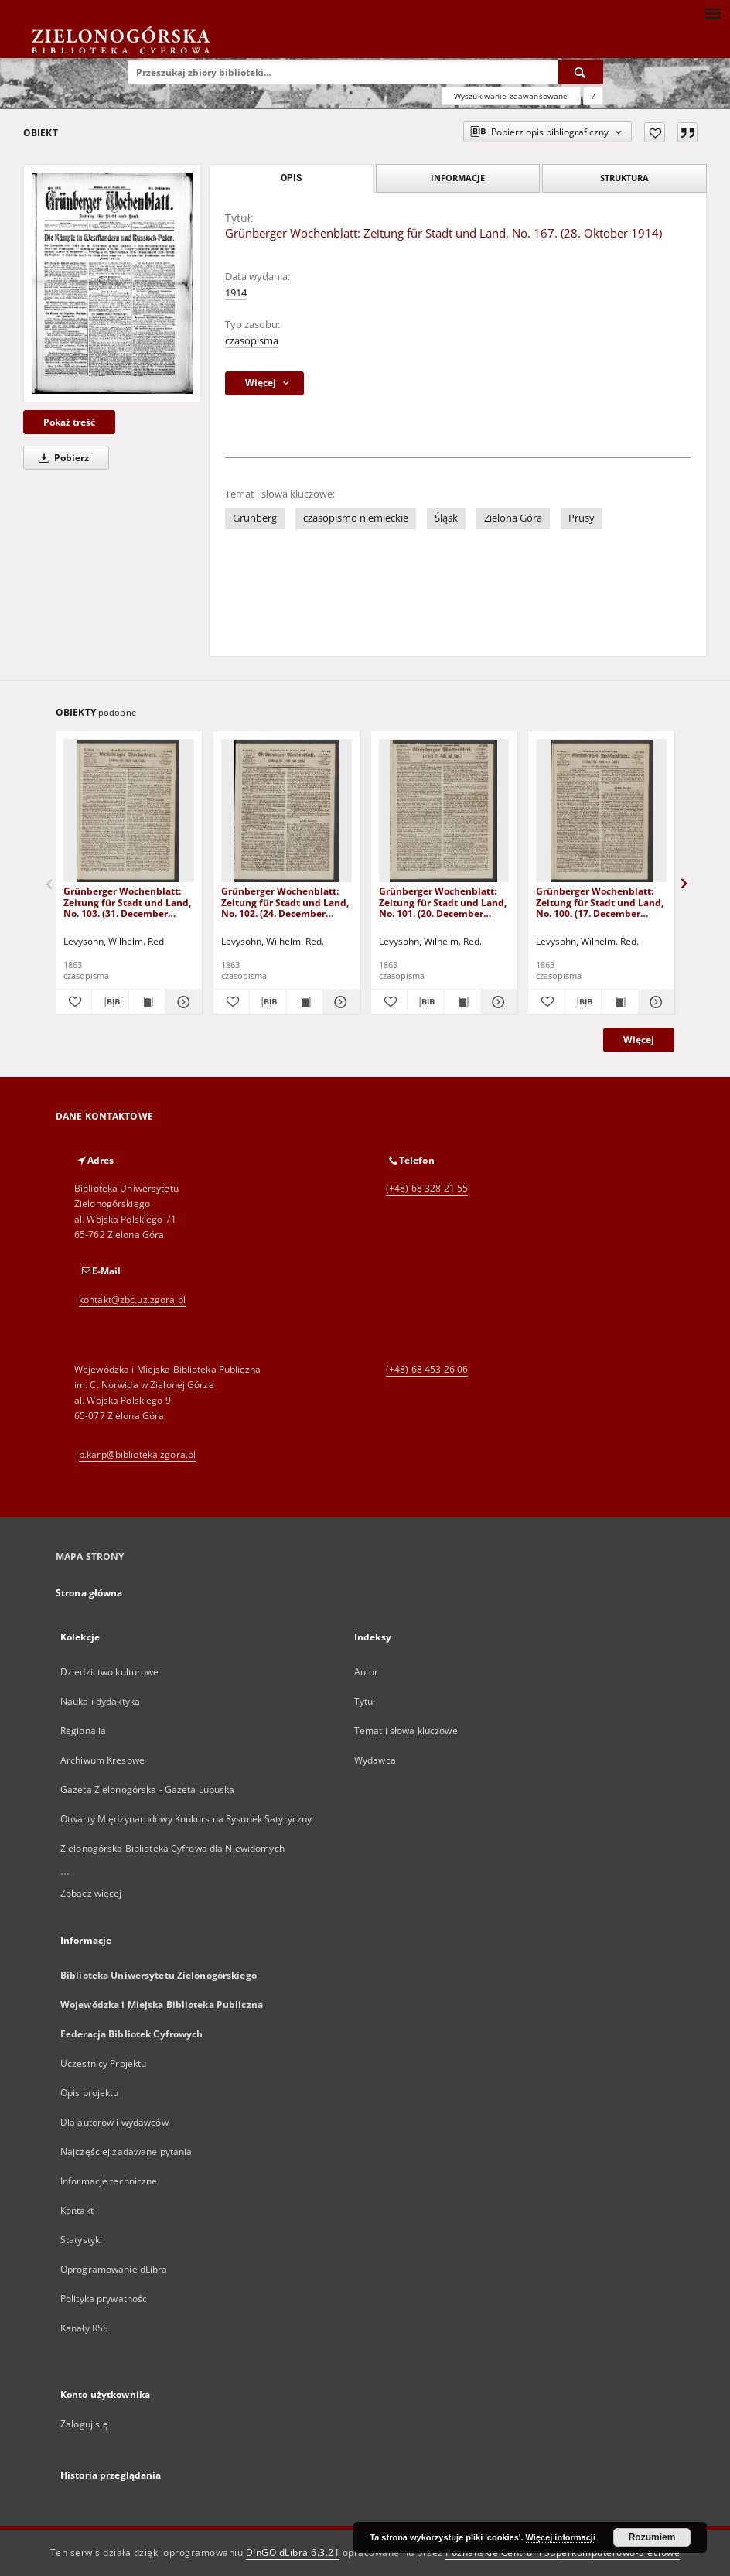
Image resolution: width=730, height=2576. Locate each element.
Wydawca (375, 1760)
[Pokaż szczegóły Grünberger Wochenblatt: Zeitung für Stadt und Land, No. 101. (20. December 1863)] (496, 1002)
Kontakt (77, 2210)
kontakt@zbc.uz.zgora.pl (132, 1299)
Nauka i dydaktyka (100, 1701)
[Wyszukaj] (580, 72)
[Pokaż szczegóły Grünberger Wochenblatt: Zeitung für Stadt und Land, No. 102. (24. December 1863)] (338, 1002)
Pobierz (61, 458)
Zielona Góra (513, 518)
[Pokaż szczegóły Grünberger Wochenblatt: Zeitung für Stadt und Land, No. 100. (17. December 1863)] (654, 1002)
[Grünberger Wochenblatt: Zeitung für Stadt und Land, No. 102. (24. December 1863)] (286, 811)
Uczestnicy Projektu (103, 2063)
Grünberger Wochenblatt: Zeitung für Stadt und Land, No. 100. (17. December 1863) (599, 901)
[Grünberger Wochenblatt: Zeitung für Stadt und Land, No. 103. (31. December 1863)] (128, 811)
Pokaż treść (69, 422)
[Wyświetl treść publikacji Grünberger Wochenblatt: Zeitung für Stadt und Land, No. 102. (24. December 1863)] (304, 1002)
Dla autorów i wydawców (114, 2122)
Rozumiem (652, 2537)
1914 (236, 292)
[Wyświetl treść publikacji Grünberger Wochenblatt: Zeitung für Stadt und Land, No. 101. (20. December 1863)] (461, 1002)
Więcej (638, 1039)
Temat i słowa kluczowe (406, 1730)
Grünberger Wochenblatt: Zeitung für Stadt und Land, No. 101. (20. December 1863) (443, 901)
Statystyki (81, 2239)
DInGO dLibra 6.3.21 (293, 2552)
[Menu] (712, 12)
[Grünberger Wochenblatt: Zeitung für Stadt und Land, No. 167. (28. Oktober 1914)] (112, 283)
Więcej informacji (560, 2537)
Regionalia (83, 1730)
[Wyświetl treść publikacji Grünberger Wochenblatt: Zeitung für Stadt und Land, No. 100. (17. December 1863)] (619, 1002)
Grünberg (255, 518)
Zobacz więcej (91, 1893)
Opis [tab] (291, 178)
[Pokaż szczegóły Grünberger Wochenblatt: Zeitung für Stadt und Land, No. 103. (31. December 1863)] (181, 1002)
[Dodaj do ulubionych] (654, 132)
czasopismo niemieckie (355, 518)
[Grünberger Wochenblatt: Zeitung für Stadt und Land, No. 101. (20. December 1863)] (444, 811)
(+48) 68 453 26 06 (427, 1369)
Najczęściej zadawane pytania (126, 2151)
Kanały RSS (84, 2328)
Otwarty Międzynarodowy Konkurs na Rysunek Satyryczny (186, 1818)
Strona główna (89, 1592)
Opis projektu (89, 2092)
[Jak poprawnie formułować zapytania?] (593, 96)
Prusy (581, 518)
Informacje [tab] (458, 177)
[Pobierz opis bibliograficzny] (110, 1002)
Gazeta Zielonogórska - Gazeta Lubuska (147, 1789)
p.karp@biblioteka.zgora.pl (137, 1454)
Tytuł (365, 1701)
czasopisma (251, 340)
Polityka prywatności (104, 2298)
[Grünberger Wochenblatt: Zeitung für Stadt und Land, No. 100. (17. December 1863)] (601, 811)
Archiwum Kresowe (102, 1760)
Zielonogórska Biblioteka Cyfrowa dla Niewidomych (172, 1848)
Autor (366, 1671)
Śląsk (446, 518)
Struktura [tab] (624, 177)
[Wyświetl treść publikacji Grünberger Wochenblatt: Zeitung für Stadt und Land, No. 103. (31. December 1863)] (147, 1002)
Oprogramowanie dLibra (114, 2269)
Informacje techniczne (109, 2181)
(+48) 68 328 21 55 (427, 1188)
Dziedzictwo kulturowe (109, 1671)
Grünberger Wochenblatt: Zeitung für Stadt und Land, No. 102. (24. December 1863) (285, 901)
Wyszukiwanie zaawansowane (511, 96)
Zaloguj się (84, 2424)
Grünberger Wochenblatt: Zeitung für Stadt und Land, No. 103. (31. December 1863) (127, 901)
